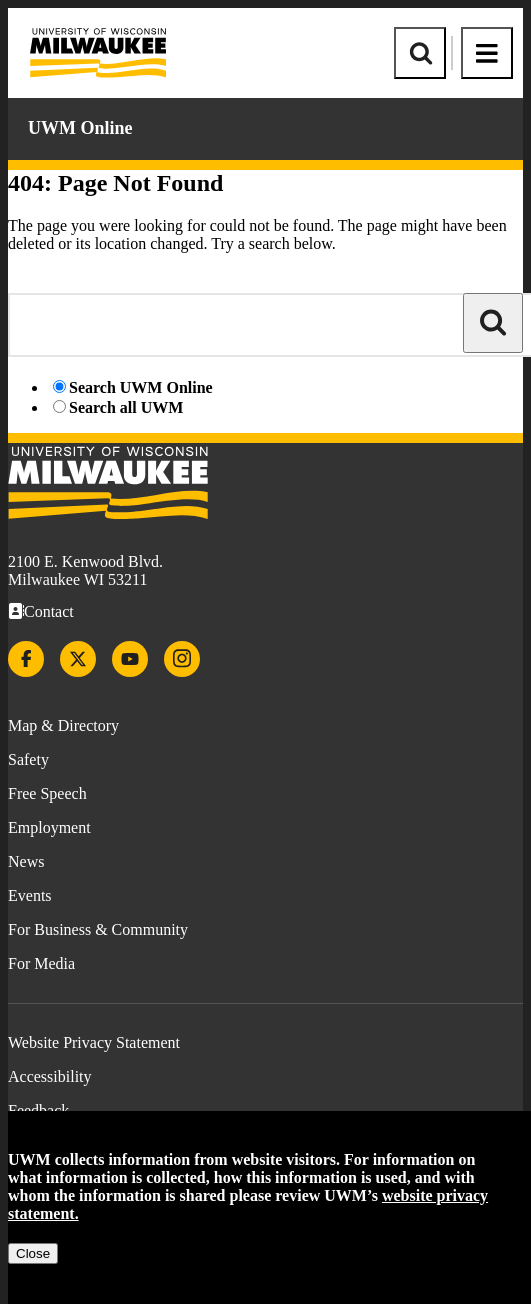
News (26, 861)
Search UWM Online (141, 387)
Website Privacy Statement (94, 1042)
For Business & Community (98, 929)
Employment (49, 827)
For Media (41, 963)
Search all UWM (126, 407)
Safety (28, 759)
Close (33, 1253)
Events (30, 895)
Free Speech (47, 793)
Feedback (38, 1110)
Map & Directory (63, 725)
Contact (49, 611)
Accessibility (50, 1076)
